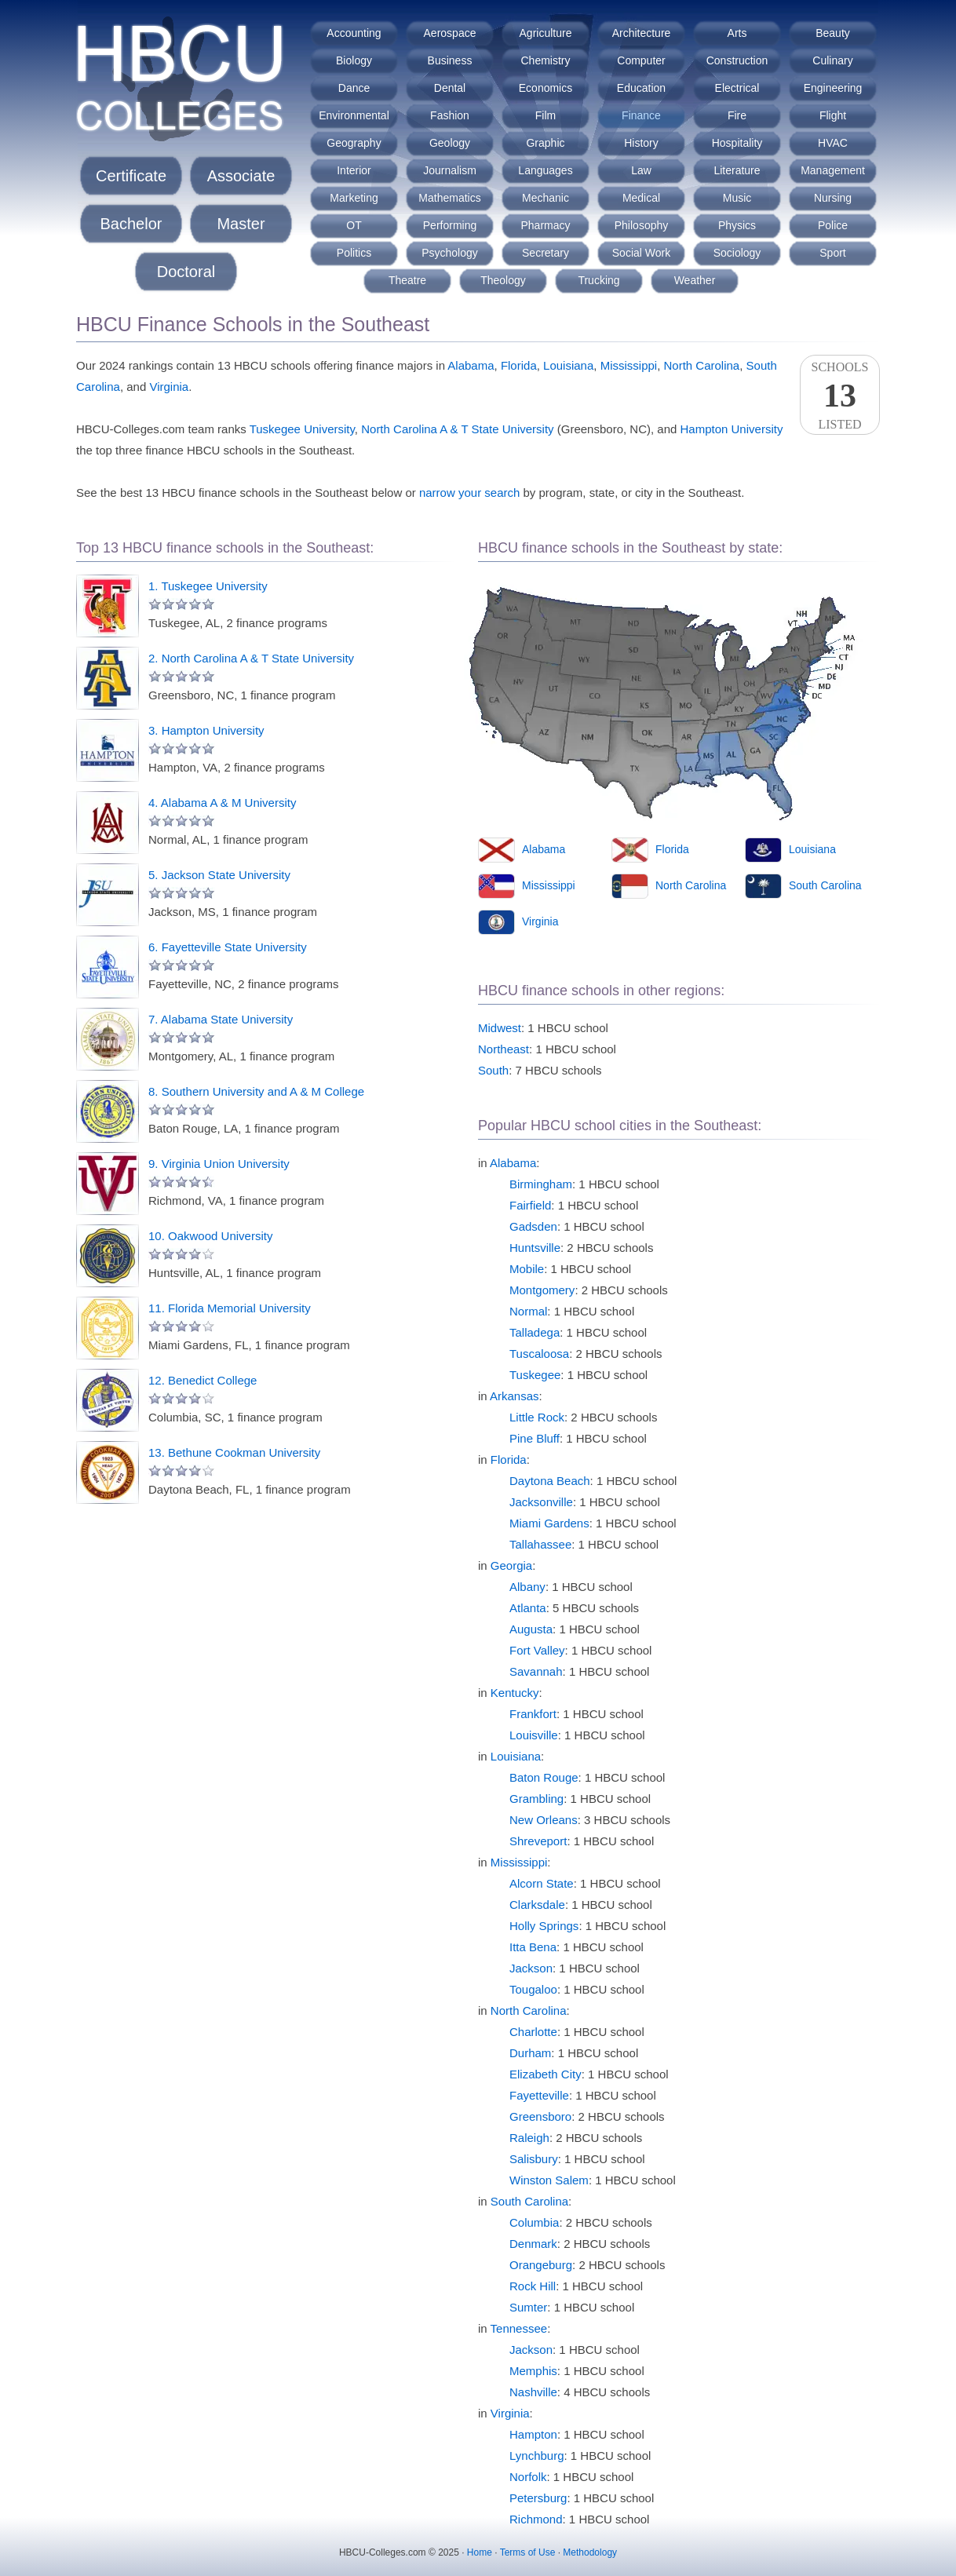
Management (833, 170)
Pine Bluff (534, 1438)
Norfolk (528, 2476)
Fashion (449, 115)
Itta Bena (532, 1947)
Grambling (536, 1798)
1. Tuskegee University (208, 586)
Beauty (833, 33)
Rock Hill (532, 2286)
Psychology (449, 252)
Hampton (533, 2434)
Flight (832, 115)
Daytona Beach (549, 1480)
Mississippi (629, 365)
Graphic (545, 143)
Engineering (833, 88)
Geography (354, 143)
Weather (695, 280)
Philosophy (642, 225)
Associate (241, 175)
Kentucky (515, 1692)
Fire (737, 115)
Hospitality (737, 143)
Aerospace (450, 33)
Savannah (536, 1671)
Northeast (503, 1049)
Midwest (499, 1027)
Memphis (533, 2370)
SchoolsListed (840, 395)
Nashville (533, 2392)
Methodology (590, 2552)
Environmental (354, 115)
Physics (737, 225)
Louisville (533, 1735)
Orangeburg (540, 2264)
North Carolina (702, 365)
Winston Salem (549, 2180)
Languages (545, 170)
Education (641, 88)
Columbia (534, 2222)
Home (479, 2552)
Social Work (641, 252)
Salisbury (533, 2159)
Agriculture (546, 33)
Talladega (534, 1332)
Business (450, 60)
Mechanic (545, 198)
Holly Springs (543, 1925)
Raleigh (529, 2137)
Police (833, 225)
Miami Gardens (549, 1523)
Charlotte (533, 2031)
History (641, 143)
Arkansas (514, 1396)
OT (353, 225)
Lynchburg (536, 2455)
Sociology (737, 252)
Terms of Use (528, 2552)
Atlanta (527, 1608)
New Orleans (543, 1819)
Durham (530, 2053)
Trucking (598, 280)
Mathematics (449, 198)
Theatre (407, 280)
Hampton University (732, 429)
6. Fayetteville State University (227, 947)
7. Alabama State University (220, 1019)
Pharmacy (545, 225)
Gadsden (533, 1226)
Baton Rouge (543, 1777)
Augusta (531, 1629)
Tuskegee (534, 1374)
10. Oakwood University (210, 1235)
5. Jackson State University (219, 874)
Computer (641, 60)
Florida (519, 365)
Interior (354, 170)
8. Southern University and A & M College (256, 1091)
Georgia (511, 1565)
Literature (736, 170)
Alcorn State (541, 1883)
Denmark (533, 2243)
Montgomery (542, 1290)
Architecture (641, 33)
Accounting (354, 33)
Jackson (531, 1968)
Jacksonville (541, 1502)
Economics (545, 88)
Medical (641, 198)
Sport (832, 252)
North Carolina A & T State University (457, 429)
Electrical (737, 88)
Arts (737, 33)
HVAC (833, 143)
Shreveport (538, 1841)
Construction (737, 60)
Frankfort (532, 1713)
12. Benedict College (202, 1380)
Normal (528, 1311)
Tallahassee (540, 1544)
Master (241, 223)
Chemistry (545, 60)
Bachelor (131, 223)
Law (641, 170)
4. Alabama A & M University (222, 802)
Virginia (168, 386)
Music (737, 198)
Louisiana (568, 365)
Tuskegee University (302, 429)
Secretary (545, 252)
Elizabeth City (545, 2074)
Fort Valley (537, 1650)
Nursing (833, 198)
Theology (503, 280)
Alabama (470, 365)
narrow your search (469, 492)
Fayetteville (539, 2095)
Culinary (832, 60)
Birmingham (540, 1184)
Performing (449, 225)
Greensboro (540, 2116)
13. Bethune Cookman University (234, 1452)
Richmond (536, 2519)
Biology (354, 60)
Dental (449, 88)
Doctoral (186, 271)
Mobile (526, 1268)
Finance (641, 115)
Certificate (131, 175)
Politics (354, 252)
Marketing (354, 198)
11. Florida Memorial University (229, 1308)
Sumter (528, 2307)
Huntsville (534, 1247)
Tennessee (519, 2328)
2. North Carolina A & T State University (251, 658)
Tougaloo (533, 1989)
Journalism (449, 170)
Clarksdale (537, 1904)
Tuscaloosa (539, 1353)
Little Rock (536, 1417)
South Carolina (825, 885)
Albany (527, 1586)
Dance (354, 88)
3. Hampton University (206, 730)
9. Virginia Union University (219, 1163)
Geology (449, 143)
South (493, 1070)
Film (545, 115)
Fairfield (530, 1205)
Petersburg (538, 2498)
